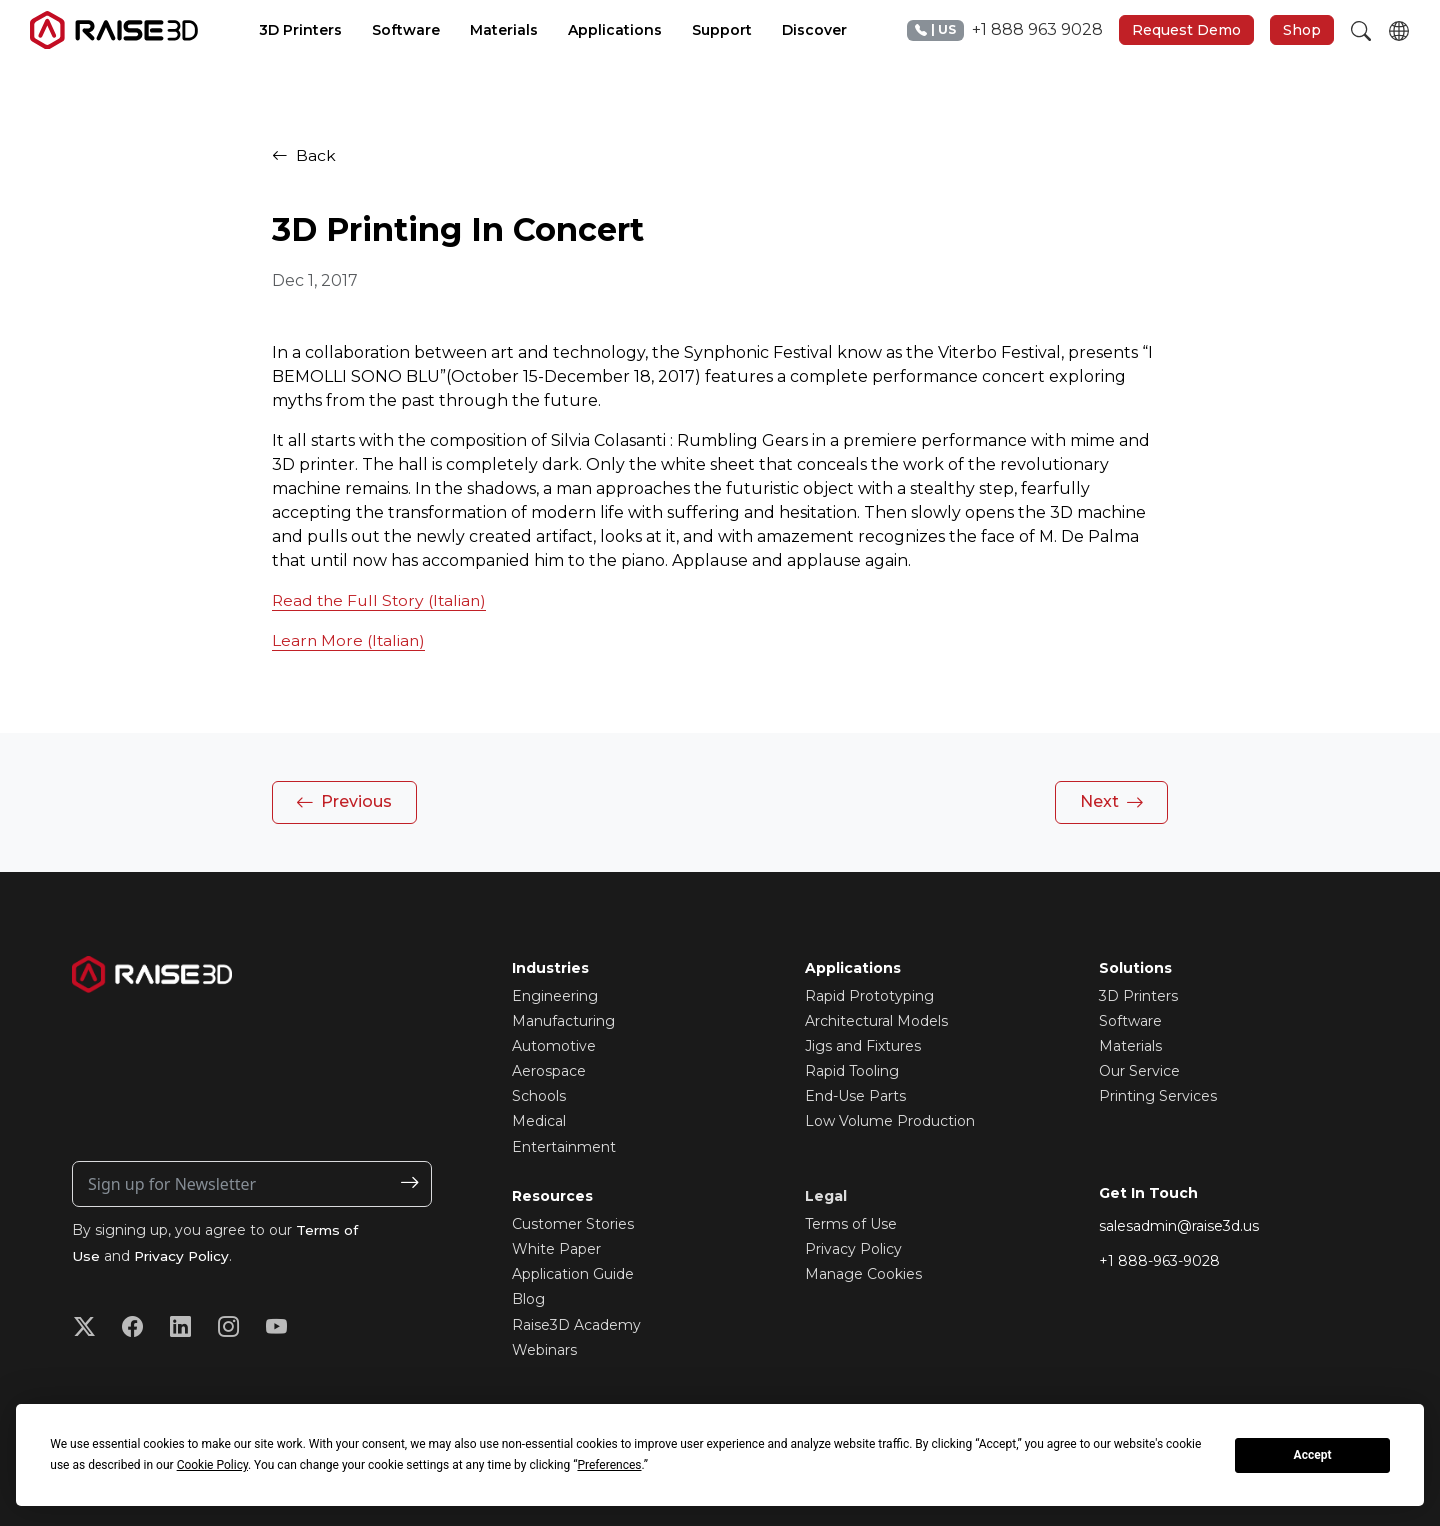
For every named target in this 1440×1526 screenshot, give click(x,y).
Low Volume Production (890, 1121)
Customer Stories (573, 1224)
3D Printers (1138, 996)
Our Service (1139, 1071)
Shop (1302, 30)
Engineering (555, 996)
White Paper (556, 1249)
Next (1112, 802)
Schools (539, 1096)
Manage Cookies (863, 1274)
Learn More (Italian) (350, 640)
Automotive (554, 1046)
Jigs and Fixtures (863, 1046)
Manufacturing (563, 1021)
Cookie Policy (212, 1465)
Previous (344, 802)
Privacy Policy (184, 1256)
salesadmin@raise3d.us (1179, 1226)
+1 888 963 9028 (1005, 30)
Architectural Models (876, 1021)
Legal (826, 1196)
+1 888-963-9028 (1159, 1261)
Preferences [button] (609, 1465)
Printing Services (1158, 1096)
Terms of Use (851, 1224)
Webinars (544, 1350)
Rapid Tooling (852, 1071)
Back (304, 155)
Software (1130, 1021)
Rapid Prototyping (869, 996)
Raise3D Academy (576, 1325)
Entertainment (564, 1147)
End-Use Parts (855, 1096)
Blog (528, 1299)
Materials (1130, 1046)
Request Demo (1186, 30)
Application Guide (573, 1274)
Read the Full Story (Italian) (382, 600)
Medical (539, 1121)
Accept (1313, 1455)
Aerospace (549, 1071)
